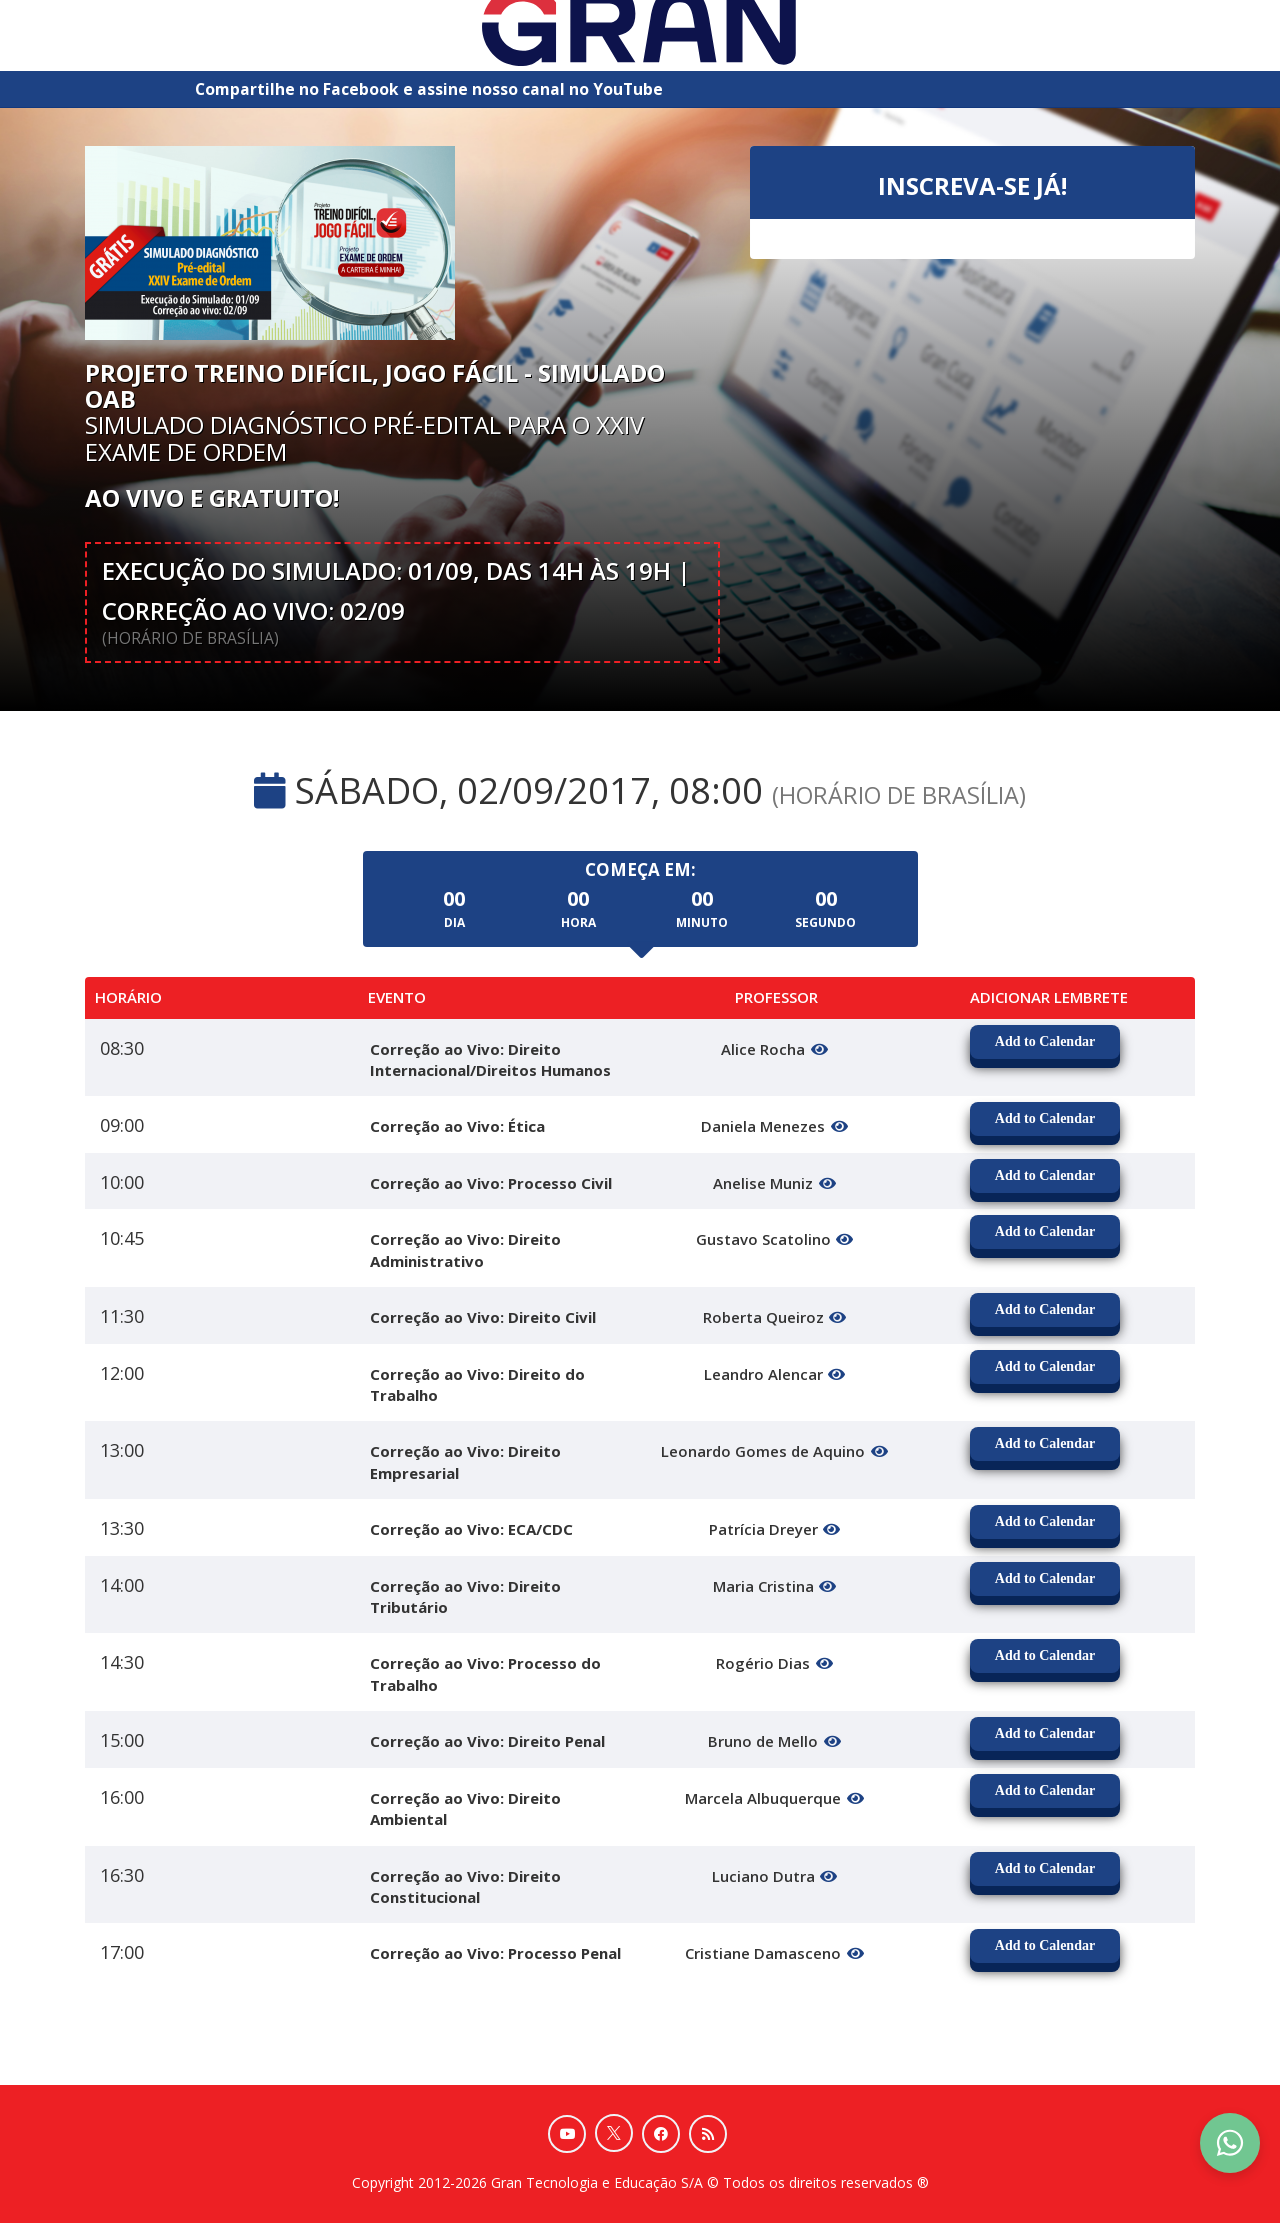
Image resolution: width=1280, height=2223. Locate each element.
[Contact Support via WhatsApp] (1230, 2143)
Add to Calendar (1045, 1041)
